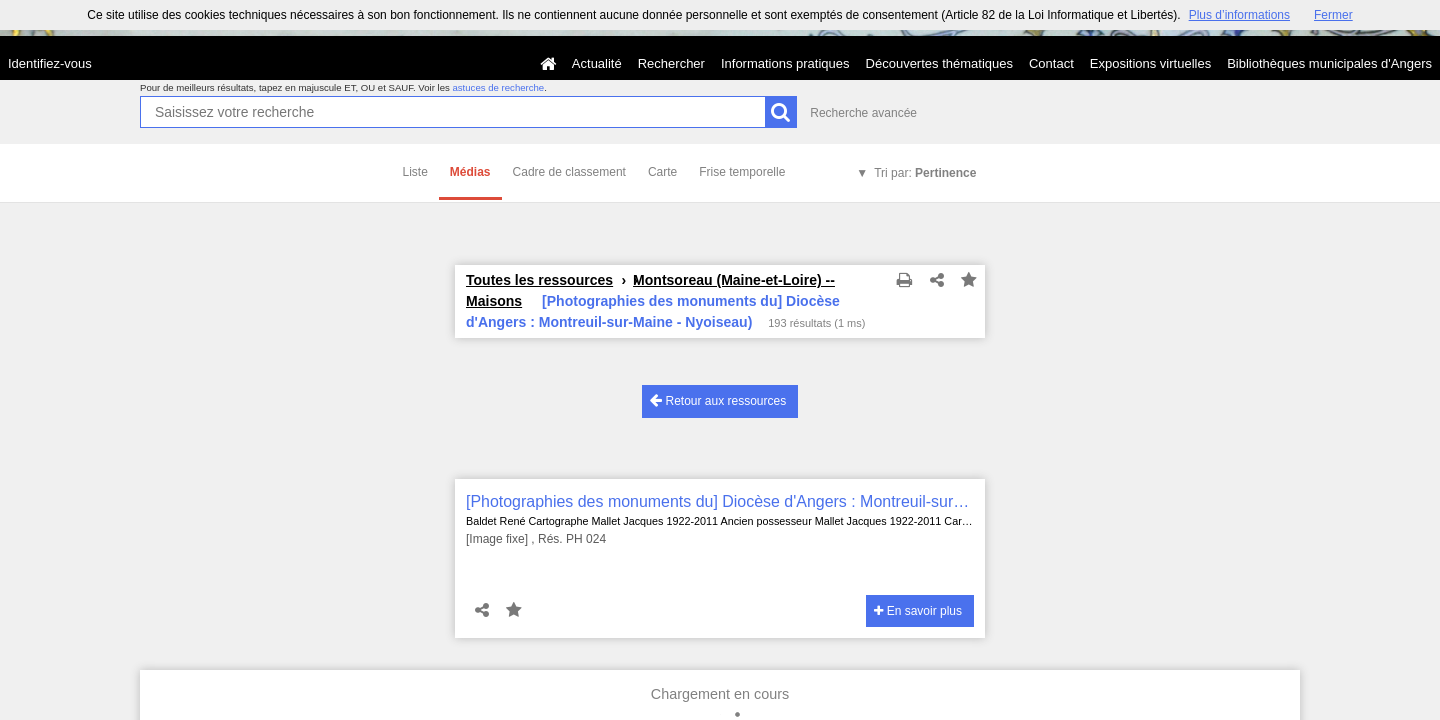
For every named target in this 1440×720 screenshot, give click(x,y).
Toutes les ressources (539, 280)
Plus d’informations (1239, 15)
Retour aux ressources (718, 400)
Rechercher (671, 63)
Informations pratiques (785, 63)
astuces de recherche (498, 87)
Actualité (597, 63)
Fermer (1333, 15)
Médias (470, 172)
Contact (1051, 63)
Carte (662, 172)
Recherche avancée (863, 113)
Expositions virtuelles (1150, 63)
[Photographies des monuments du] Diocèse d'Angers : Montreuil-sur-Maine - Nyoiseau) (720, 501)
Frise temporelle (742, 172)
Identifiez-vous (50, 63)
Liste (415, 172)
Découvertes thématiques (939, 63)
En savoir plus (918, 611)
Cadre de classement (569, 172)
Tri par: (925, 173)
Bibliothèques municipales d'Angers (1329, 63)
